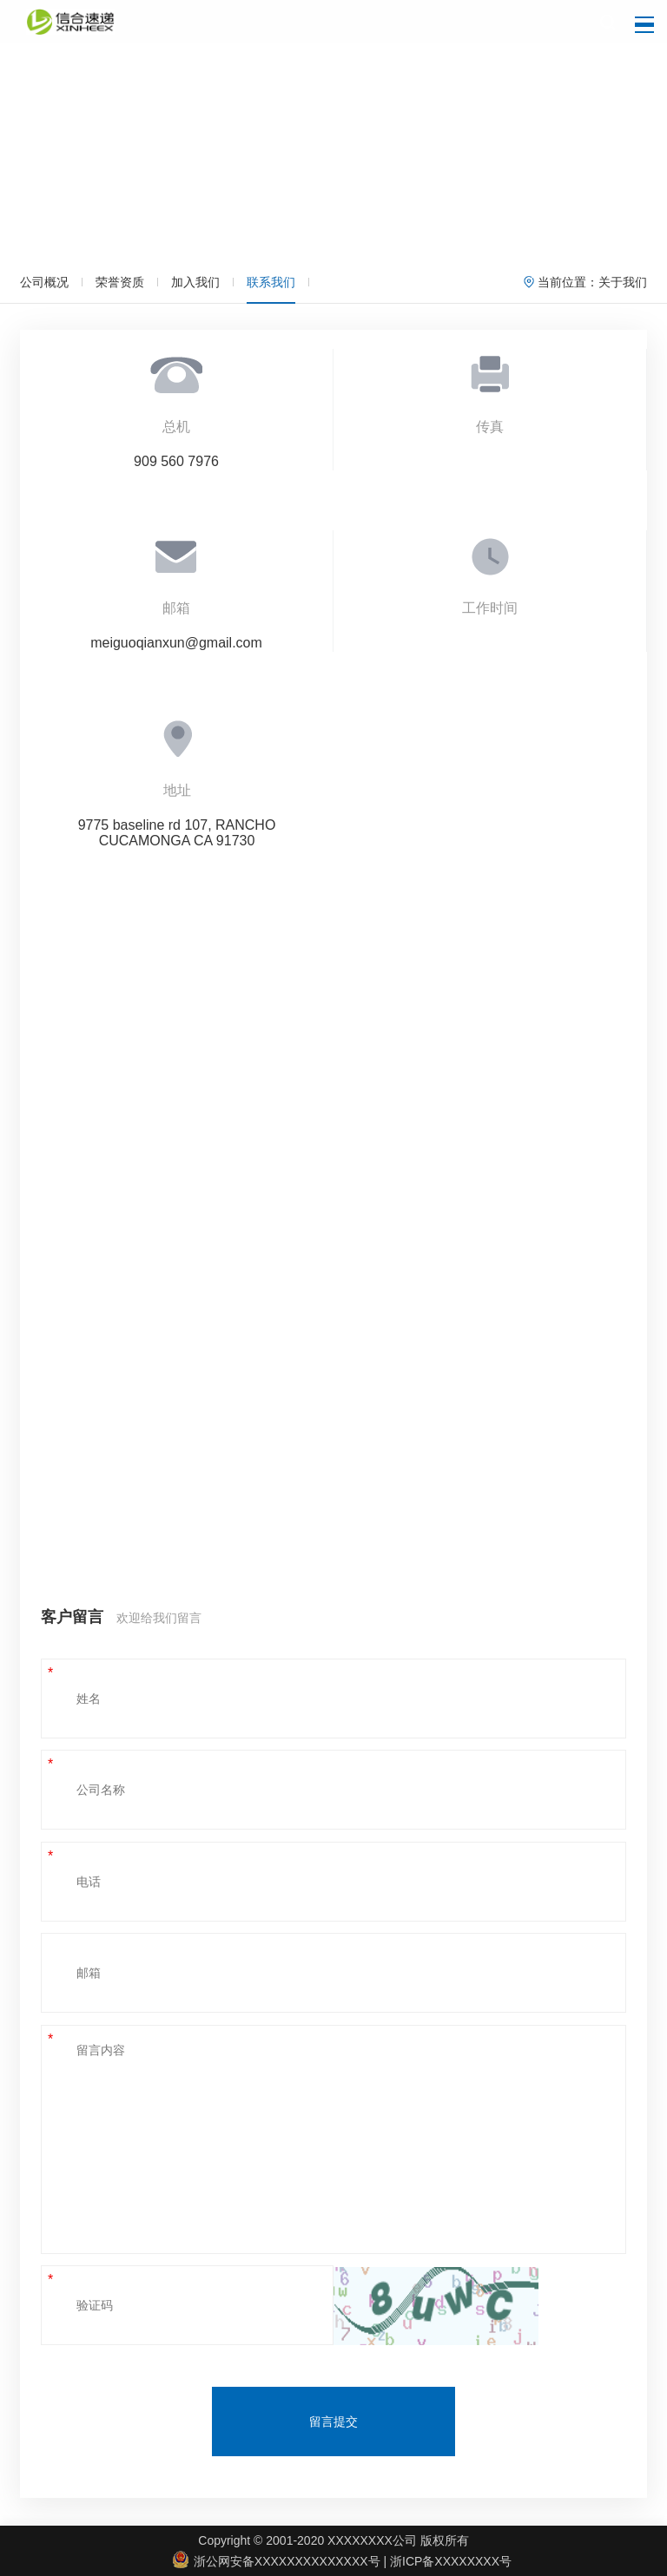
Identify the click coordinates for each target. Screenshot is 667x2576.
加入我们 (195, 282)
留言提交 (333, 2421)
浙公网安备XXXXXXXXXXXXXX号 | (281, 2561)
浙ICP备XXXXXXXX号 (451, 2561)
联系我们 (271, 282)
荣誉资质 (120, 282)
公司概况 (44, 282)
